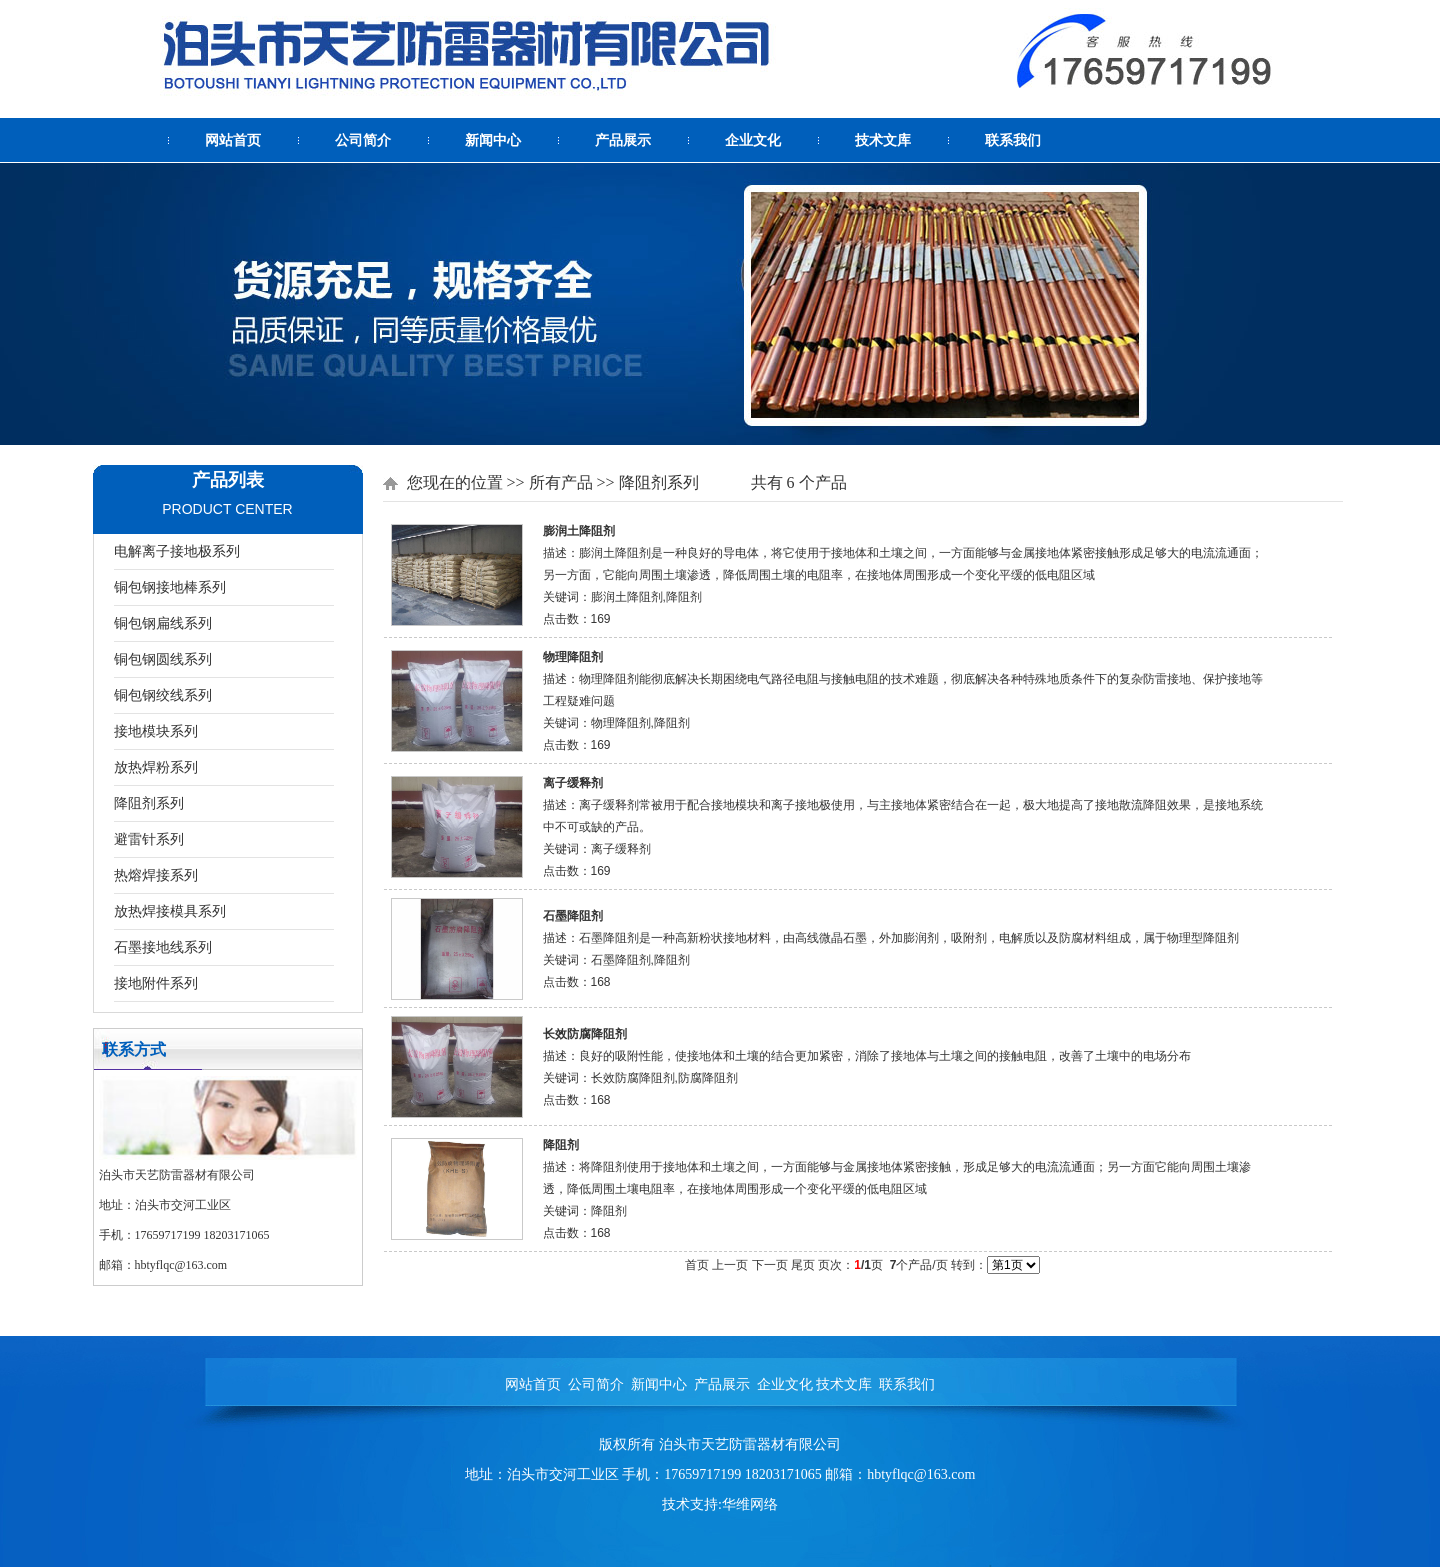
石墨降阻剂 (573, 916)
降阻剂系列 (149, 803)
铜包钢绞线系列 (163, 695)
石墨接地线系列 (163, 947)
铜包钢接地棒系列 (170, 587)
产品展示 (623, 140)
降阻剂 (561, 1145)
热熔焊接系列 (156, 875)
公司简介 (363, 140)
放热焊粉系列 (156, 767)
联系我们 (1013, 140)
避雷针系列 (149, 839)
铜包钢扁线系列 (163, 623)
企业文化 (753, 140)
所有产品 (561, 482)
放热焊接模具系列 (170, 911)
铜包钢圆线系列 (163, 659)
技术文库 (883, 140)
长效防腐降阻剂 (585, 1034)
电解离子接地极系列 (177, 551)
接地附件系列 (156, 983)
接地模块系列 (156, 731)
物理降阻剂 (573, 657)
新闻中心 (493, 140)
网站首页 (233, 140)
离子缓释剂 (573, 783)
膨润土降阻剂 (579, 531)
